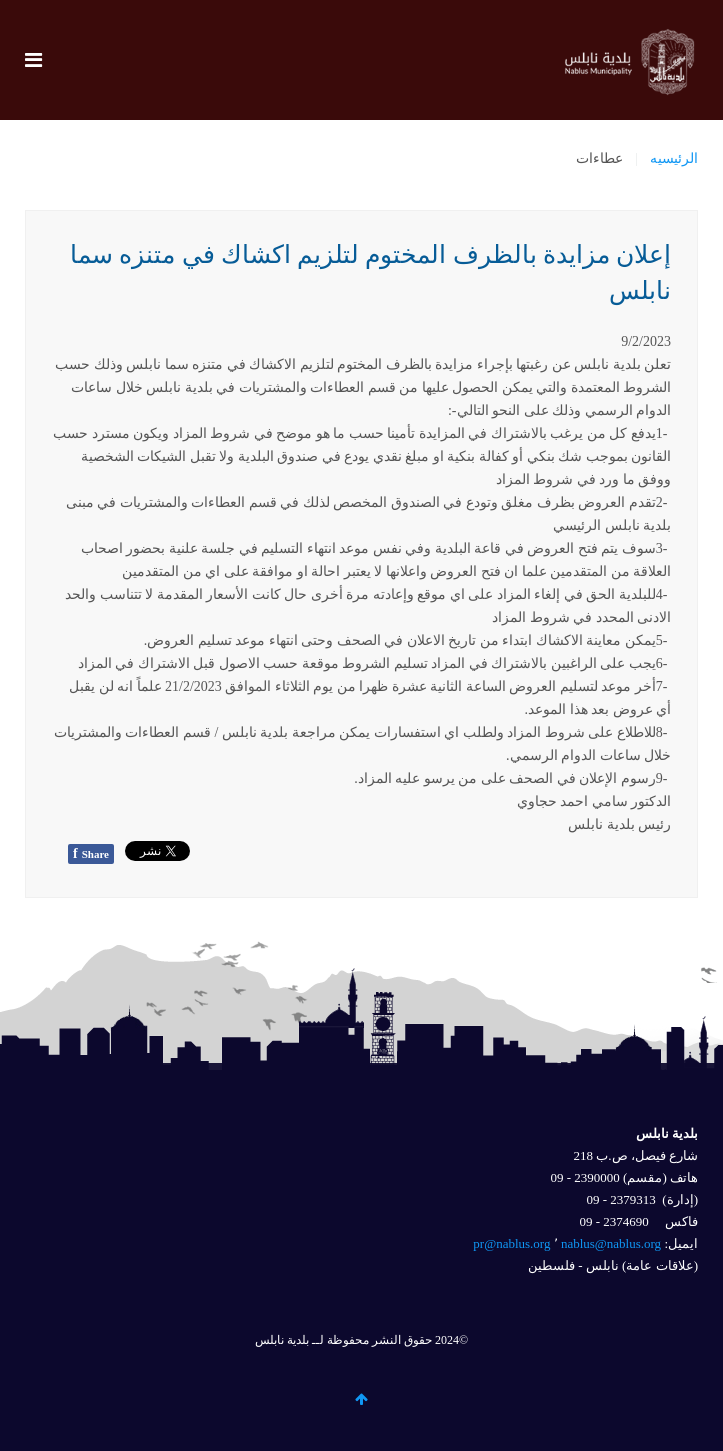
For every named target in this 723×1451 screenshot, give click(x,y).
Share (91, 853)
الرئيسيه (674, 158)
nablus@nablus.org (611, 1243)
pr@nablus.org (511, 1243)
